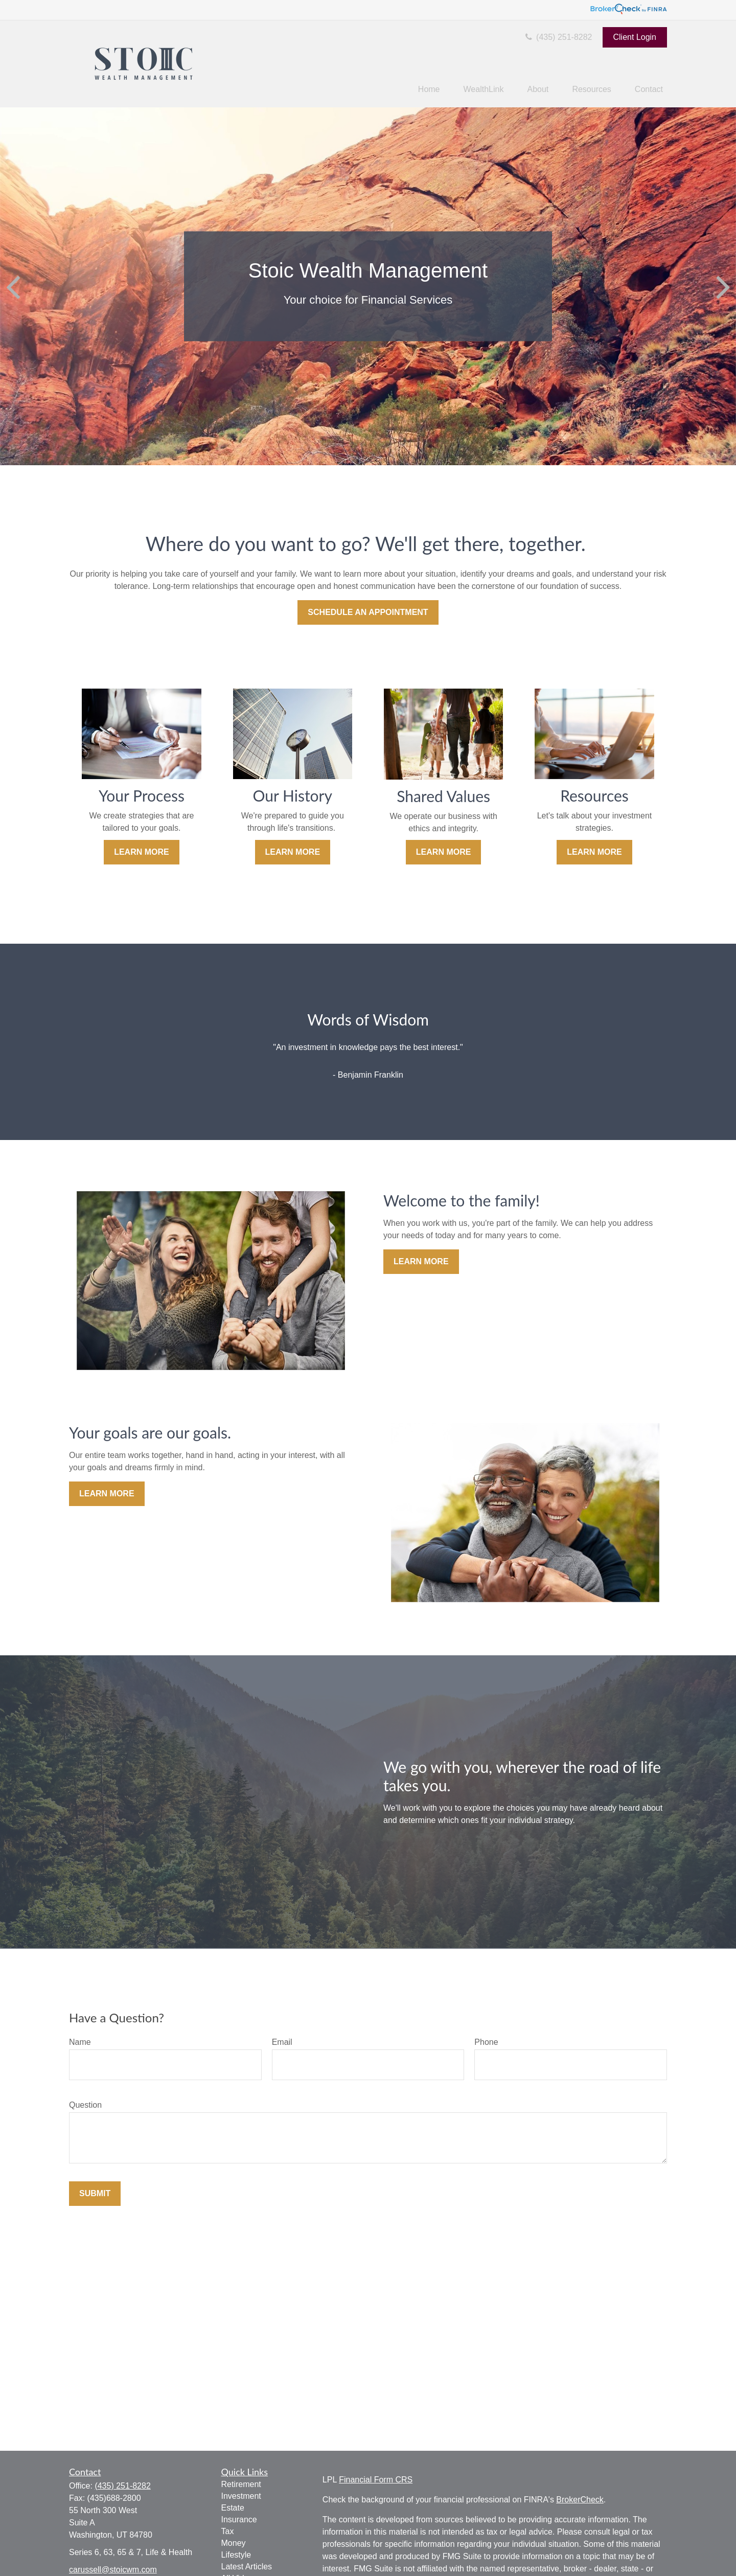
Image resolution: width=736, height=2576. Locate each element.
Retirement (241, 2484)
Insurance (239, 2519)
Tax (227, 2531)
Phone (486, 2042)
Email (282, 2042)
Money (233, 2543)
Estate (232, 2507)
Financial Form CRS (375, 2479)
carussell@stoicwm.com (113, 2569)
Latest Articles (246, 2566)
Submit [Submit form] (94, 2193)
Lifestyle (236, 2554)
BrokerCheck (579, 2499)
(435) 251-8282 (557, 37)
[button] (429, 90)
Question (85, 2105)
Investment (241, 2496)
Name (80, 2042)
